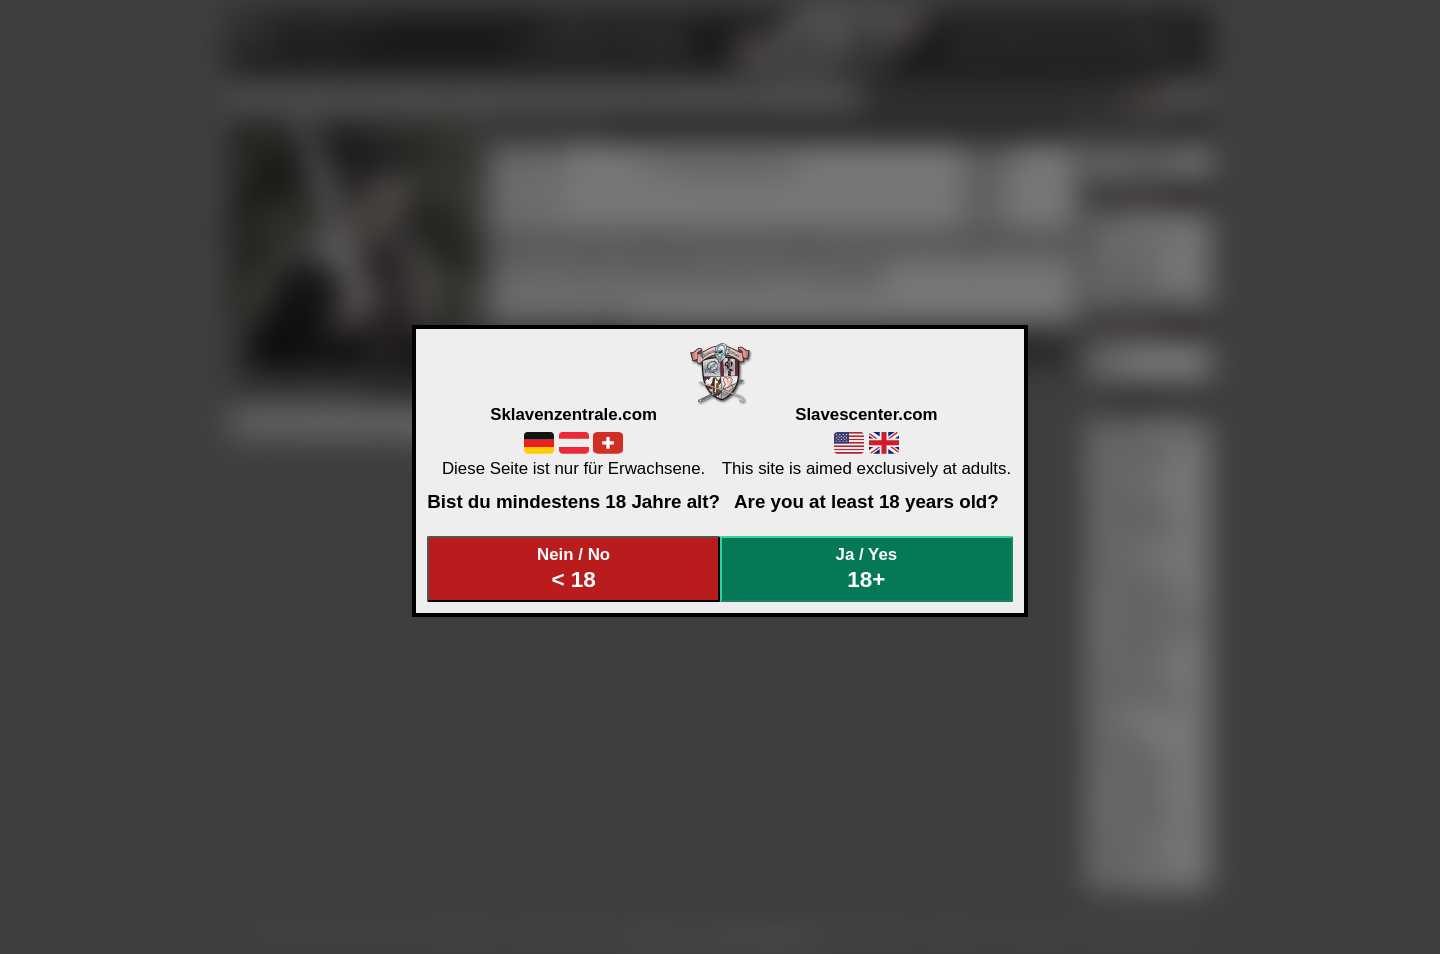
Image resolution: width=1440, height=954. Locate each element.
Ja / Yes (867, 568)
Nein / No (574, 568)
